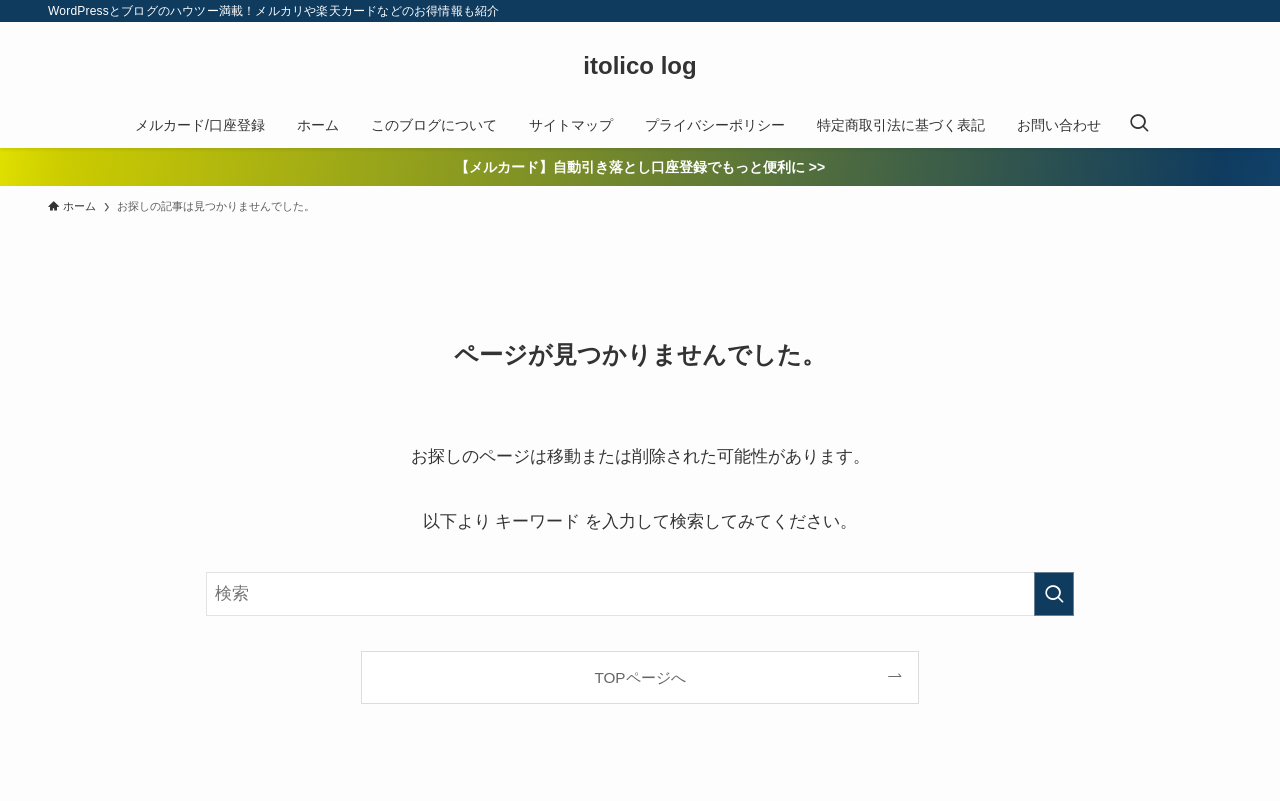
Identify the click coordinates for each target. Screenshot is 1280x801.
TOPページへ (639, 677)
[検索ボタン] (1139, 125)
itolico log (639, 66)
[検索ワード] (640, 594)
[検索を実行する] (1054, 594)
